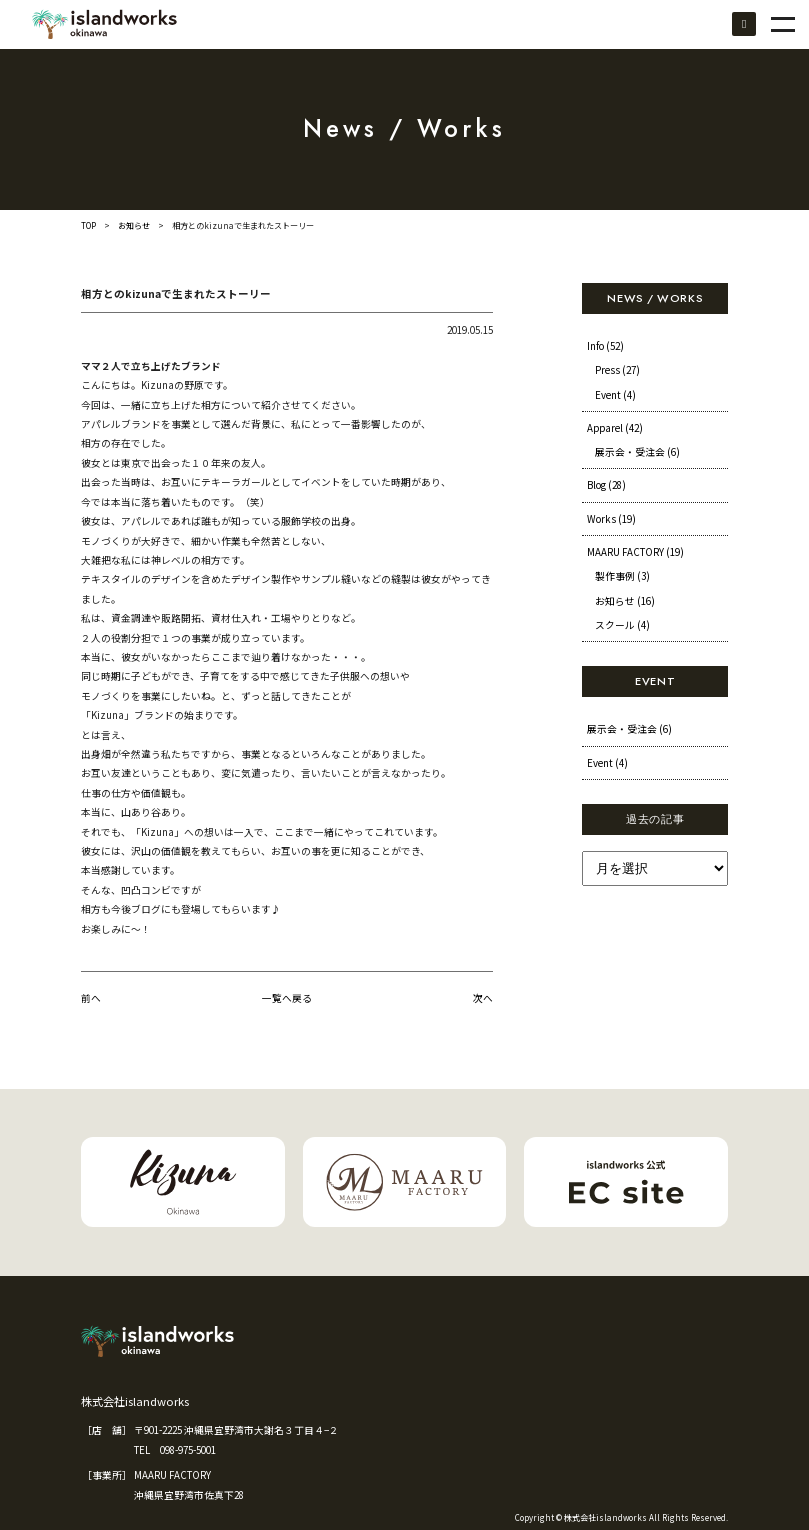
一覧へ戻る (287, 998)
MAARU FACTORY (635, 552)
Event (615, 395)
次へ (483, 998)
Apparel (615, 428)
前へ (91, 998)
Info (605, 346)
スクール (622, 625)
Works (611, 519)
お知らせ (134, 225)
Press (617, 370)
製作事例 (622, 576)
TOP (88, 225)
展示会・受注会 (637, 452)
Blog (606, 485)
